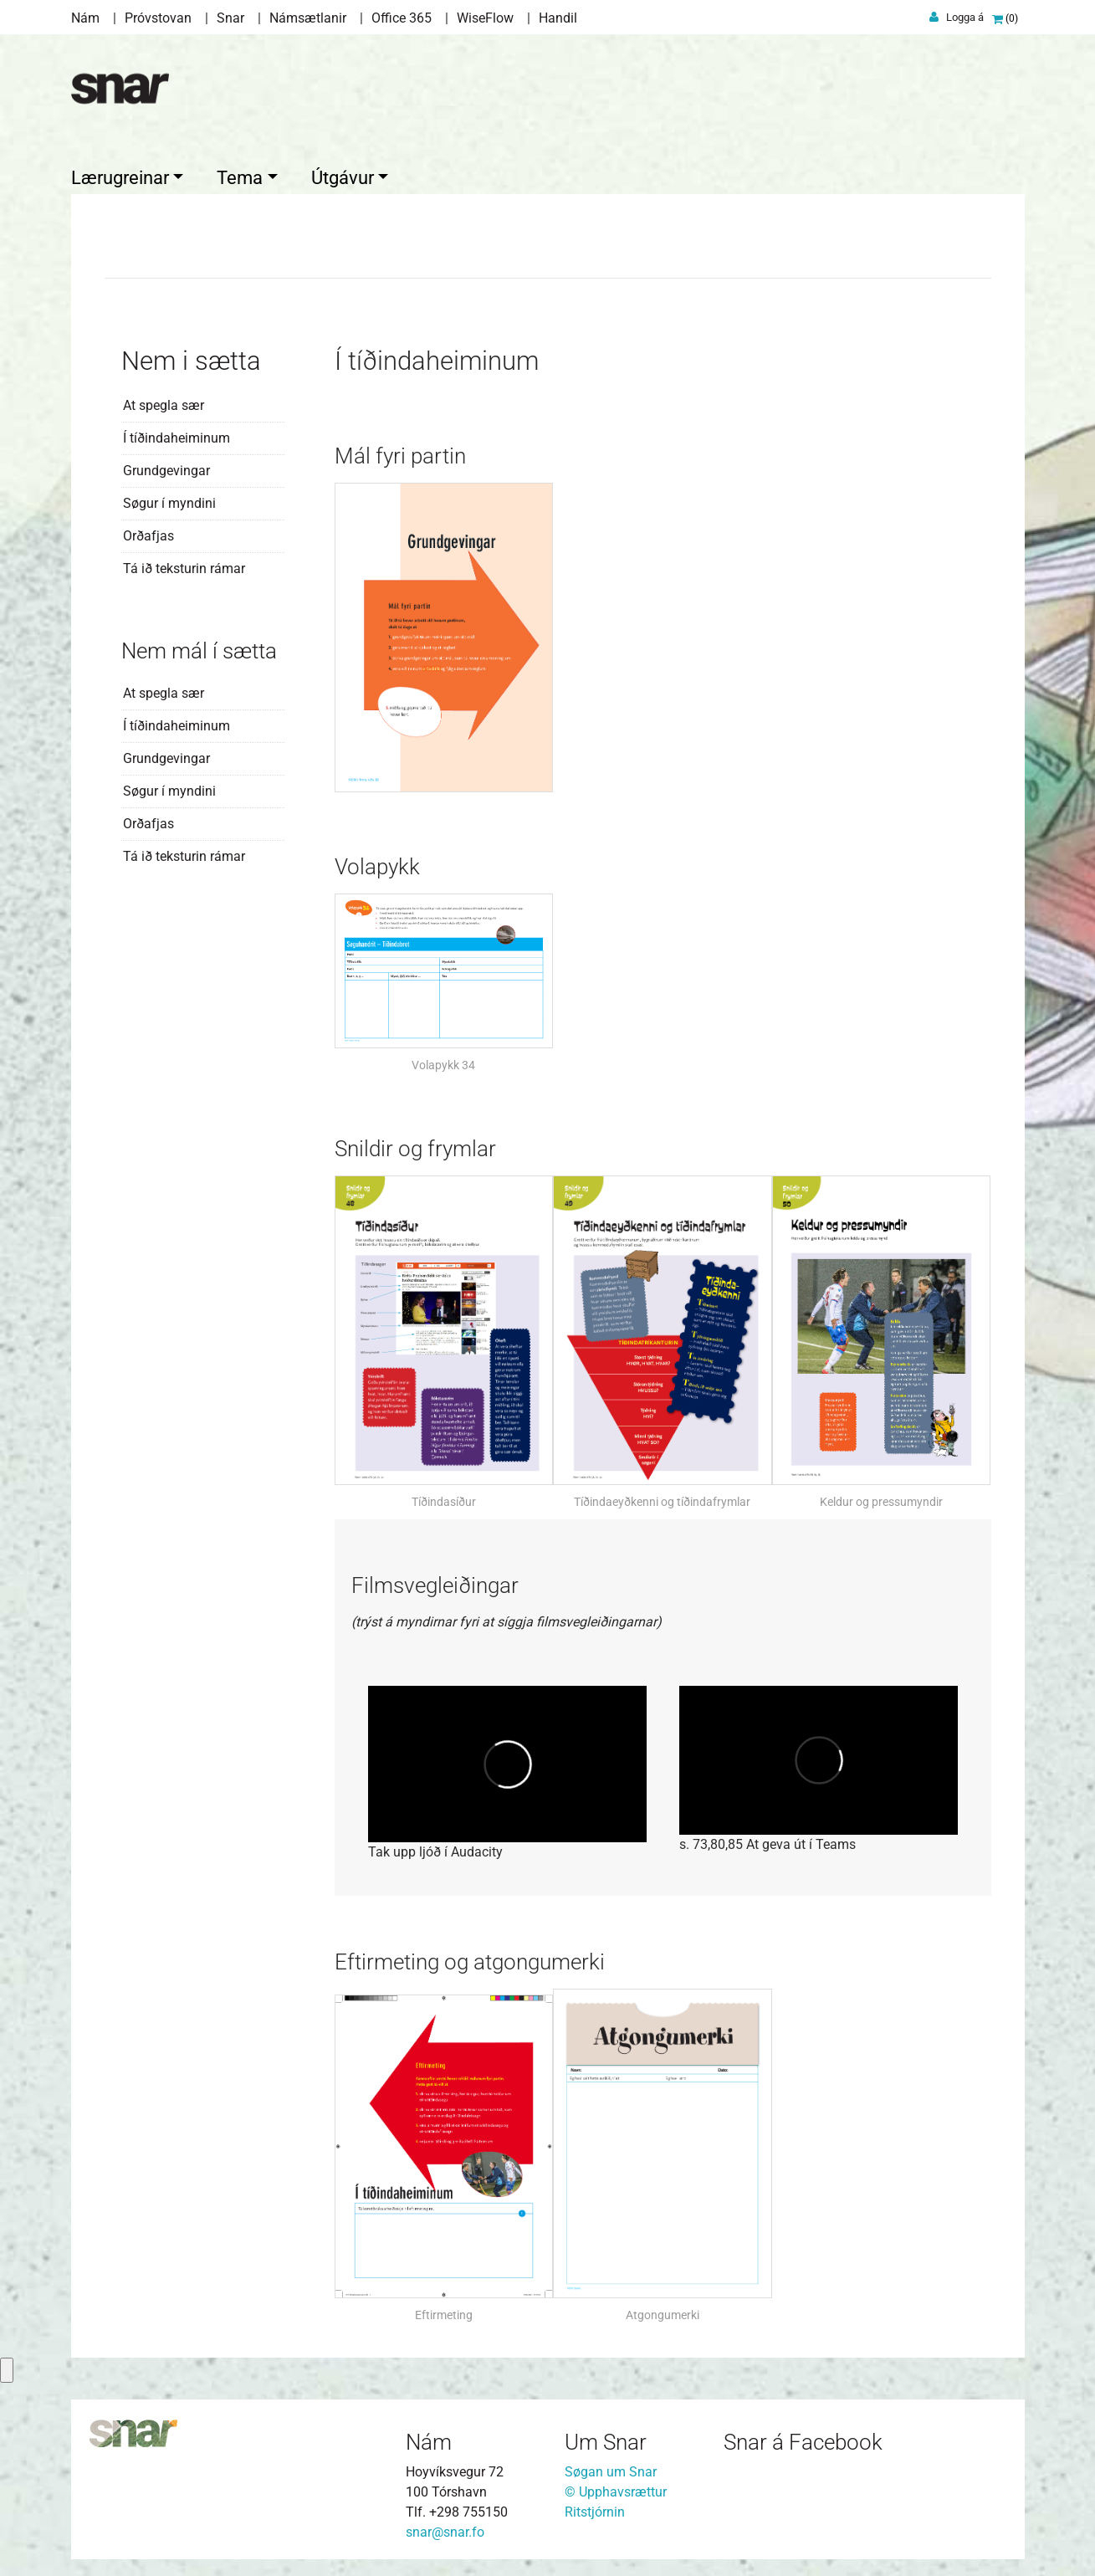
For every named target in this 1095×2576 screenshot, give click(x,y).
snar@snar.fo (445, 2532)
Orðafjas (148, 536)
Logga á (965, 17)
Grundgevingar (166, 471)
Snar (230, 18)
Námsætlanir (307, 18)
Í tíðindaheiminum (176, 438)
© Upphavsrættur (616, 2492)
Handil (558, 18)
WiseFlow (485, 18)
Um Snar (606, 2442)
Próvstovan (158, 18)
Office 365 (401, 18)
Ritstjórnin (595, 2512)
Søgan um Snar (611, 2472)
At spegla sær (163, 405)
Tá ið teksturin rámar (184, 568)
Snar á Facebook (803, 2442)
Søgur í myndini (169, 503)
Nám (85, 18)
